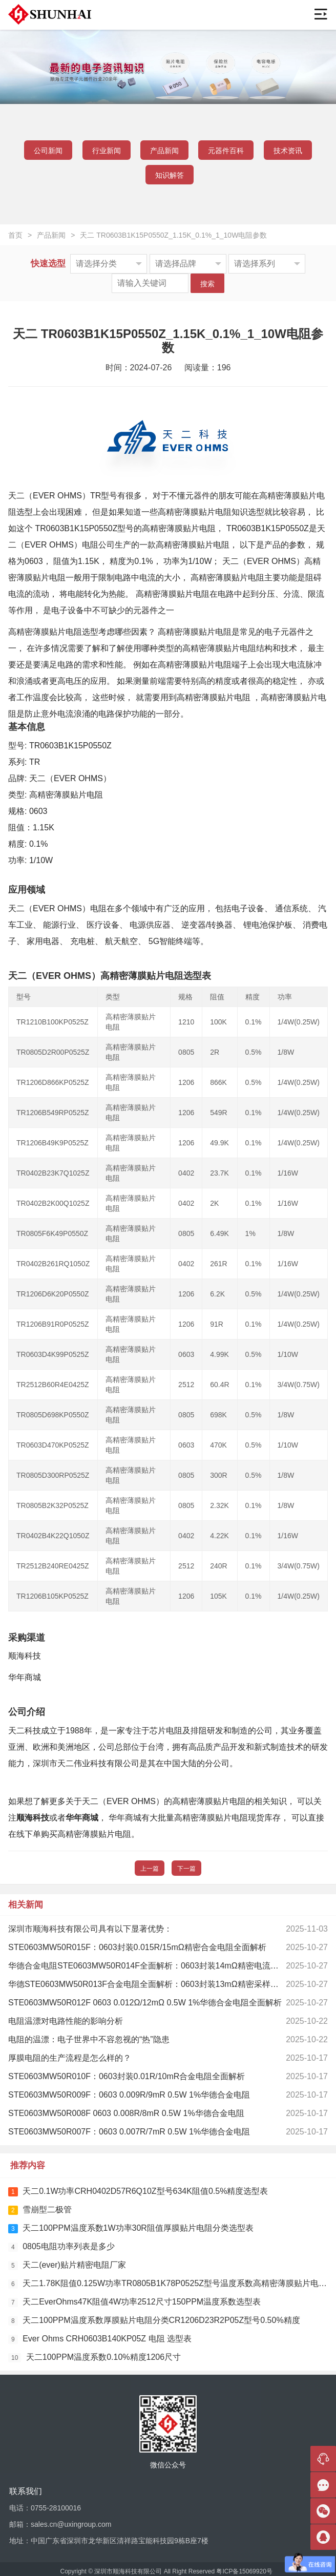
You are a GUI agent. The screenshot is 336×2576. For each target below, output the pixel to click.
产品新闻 (164, 150)
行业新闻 (106, 150)
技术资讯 (288, 150)
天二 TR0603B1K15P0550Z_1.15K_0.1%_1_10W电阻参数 (173, 235)
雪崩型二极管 (40, 2210)
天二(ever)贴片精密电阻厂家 (67, 2265)
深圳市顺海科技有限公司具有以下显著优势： (90, 1928)
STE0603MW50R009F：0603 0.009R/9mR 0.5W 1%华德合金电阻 (129, 2094)
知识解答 (169, 175)
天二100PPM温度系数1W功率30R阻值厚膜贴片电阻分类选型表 (131, 2228)
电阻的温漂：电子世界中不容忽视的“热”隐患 (89, 2039)
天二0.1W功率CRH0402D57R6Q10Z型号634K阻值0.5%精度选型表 (138, 2191)
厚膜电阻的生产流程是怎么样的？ (69, 2058)
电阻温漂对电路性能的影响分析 (65, 2021)
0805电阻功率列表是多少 (61, 2247)
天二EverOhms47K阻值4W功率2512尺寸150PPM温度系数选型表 (134, 2302)
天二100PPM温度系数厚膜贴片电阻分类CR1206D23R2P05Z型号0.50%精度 (154, 2321)
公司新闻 (48, 150)
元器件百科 (226, 150)
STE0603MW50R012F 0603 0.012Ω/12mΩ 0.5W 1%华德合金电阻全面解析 (145, 2002)
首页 (15, 235)
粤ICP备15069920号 (244, 2571)
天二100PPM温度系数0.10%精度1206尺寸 (94, 2357)
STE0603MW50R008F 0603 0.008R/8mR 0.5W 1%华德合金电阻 (126, 2113)
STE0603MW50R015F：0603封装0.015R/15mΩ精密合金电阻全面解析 (137, 1947)
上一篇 (149, 1868)
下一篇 (186, 1868)
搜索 (207, 284)
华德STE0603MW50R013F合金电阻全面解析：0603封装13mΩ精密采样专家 (147, 1984)
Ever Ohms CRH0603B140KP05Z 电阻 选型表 (100, 2339)
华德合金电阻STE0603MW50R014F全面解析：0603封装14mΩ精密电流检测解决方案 (164, 1965)
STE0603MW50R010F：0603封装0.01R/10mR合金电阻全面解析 (126, 2076)
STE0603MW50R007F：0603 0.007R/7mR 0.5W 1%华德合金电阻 (129, 2131)
